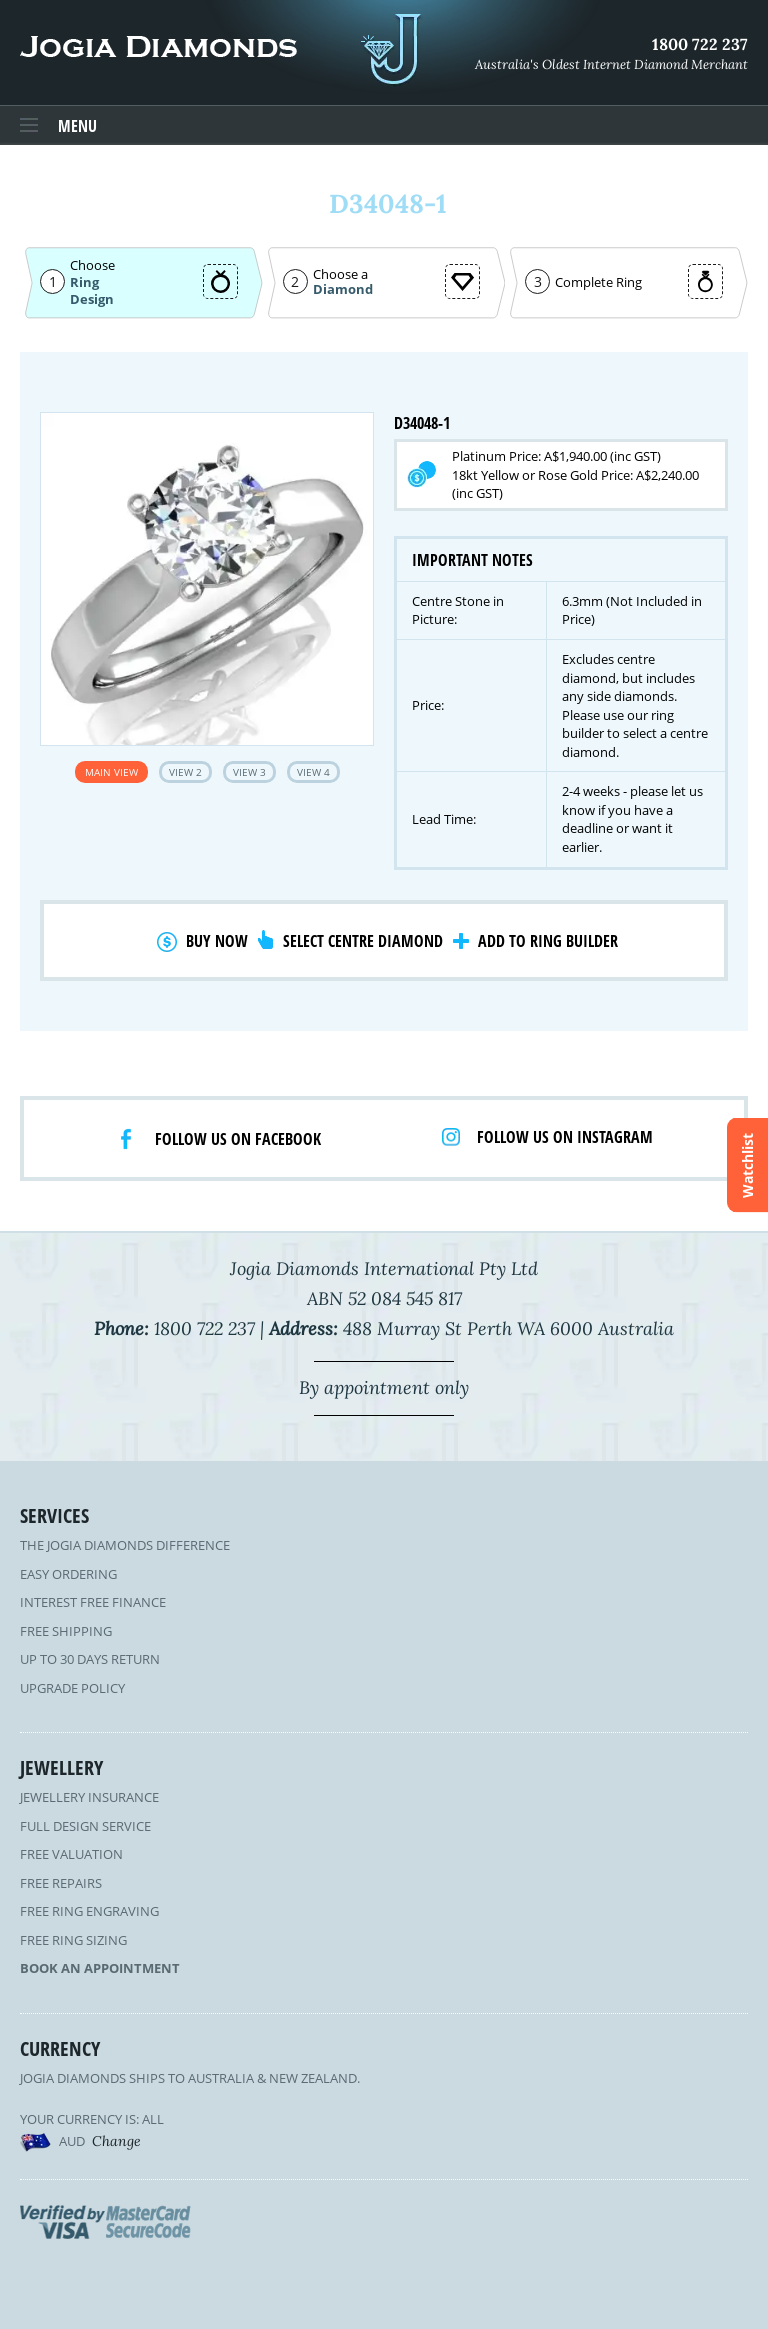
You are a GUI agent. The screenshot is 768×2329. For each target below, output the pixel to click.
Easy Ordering (68, 1574)
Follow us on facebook (238, 1139)
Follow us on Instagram (565, 1137)
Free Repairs (61, 1883)
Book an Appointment (100, 1968)
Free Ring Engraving (89, 1911)
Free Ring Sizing (73, 1940)
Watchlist (747, 1164)
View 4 (313, 772)
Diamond (343, 289)
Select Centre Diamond (363, 941)
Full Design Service (85, 1826)
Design (92, 299)
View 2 (185, 772)
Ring (84, 282)
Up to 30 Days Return (90, 1659)
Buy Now (217, 941)
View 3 (249, 772)
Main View (111, 772)
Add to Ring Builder (548, 941)
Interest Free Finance (93, 1602)
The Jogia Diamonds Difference (125, 1545)
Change (116, 2141)
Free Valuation (71, 1854)
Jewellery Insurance (89, 1797)
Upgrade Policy (72, 1688)
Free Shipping (66, 1631)
